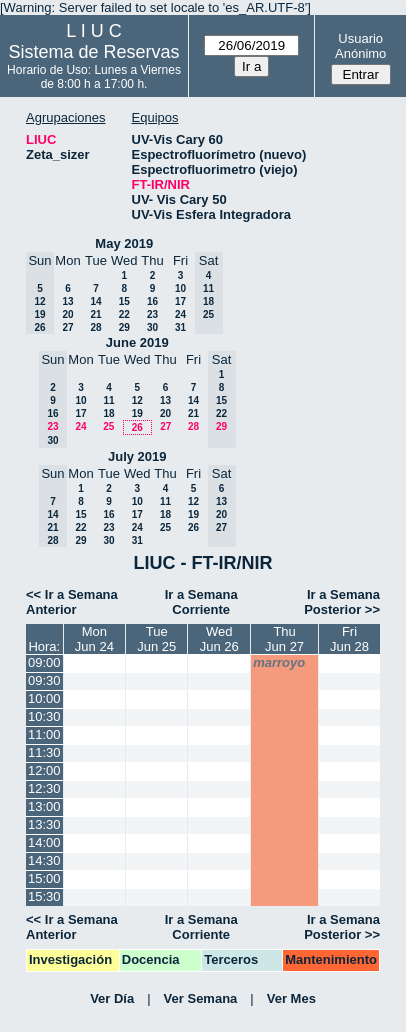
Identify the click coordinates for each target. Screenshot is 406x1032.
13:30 (44, 824)
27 (67, 327)
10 (180, 288)
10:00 (44, 698)
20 (67, 314)
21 (95, 314)
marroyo (279, 662)
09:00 (44, 662)
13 (67, 301)
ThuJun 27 (284, 639)
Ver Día (112, 998)
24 (180, 314)
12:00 (44, 770)
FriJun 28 (349, 639)
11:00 (44, 734)
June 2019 (137, 342)
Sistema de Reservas (93, 52)
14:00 (44, 842)
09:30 (44, 680)
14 (95, 301)
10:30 (44, 716)
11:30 (44, 752)
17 (180, 301)
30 (152, 327)
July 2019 (137, 456)
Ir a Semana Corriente (201, 602)
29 (124, 327)
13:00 (44, 806)
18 (108, 413)
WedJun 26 (219, 639)
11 (108, 400)
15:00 (44, 878)
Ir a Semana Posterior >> (342, 602)
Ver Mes (291, 998)
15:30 (44, 896)
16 (152, 301)
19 (137, 413)
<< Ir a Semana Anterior (72, 602)
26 (137, 427)
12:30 (44, 788)
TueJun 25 (156, 639)
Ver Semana (201, 998)
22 (124, 314)
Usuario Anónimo (360, 46)
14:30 (44, 860)
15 (124, 301)
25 (108, 426)
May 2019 (124, 243)
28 (95, 327)
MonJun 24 (94, 639)
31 (180, 327)
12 (137, 400)
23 (152, 314)
